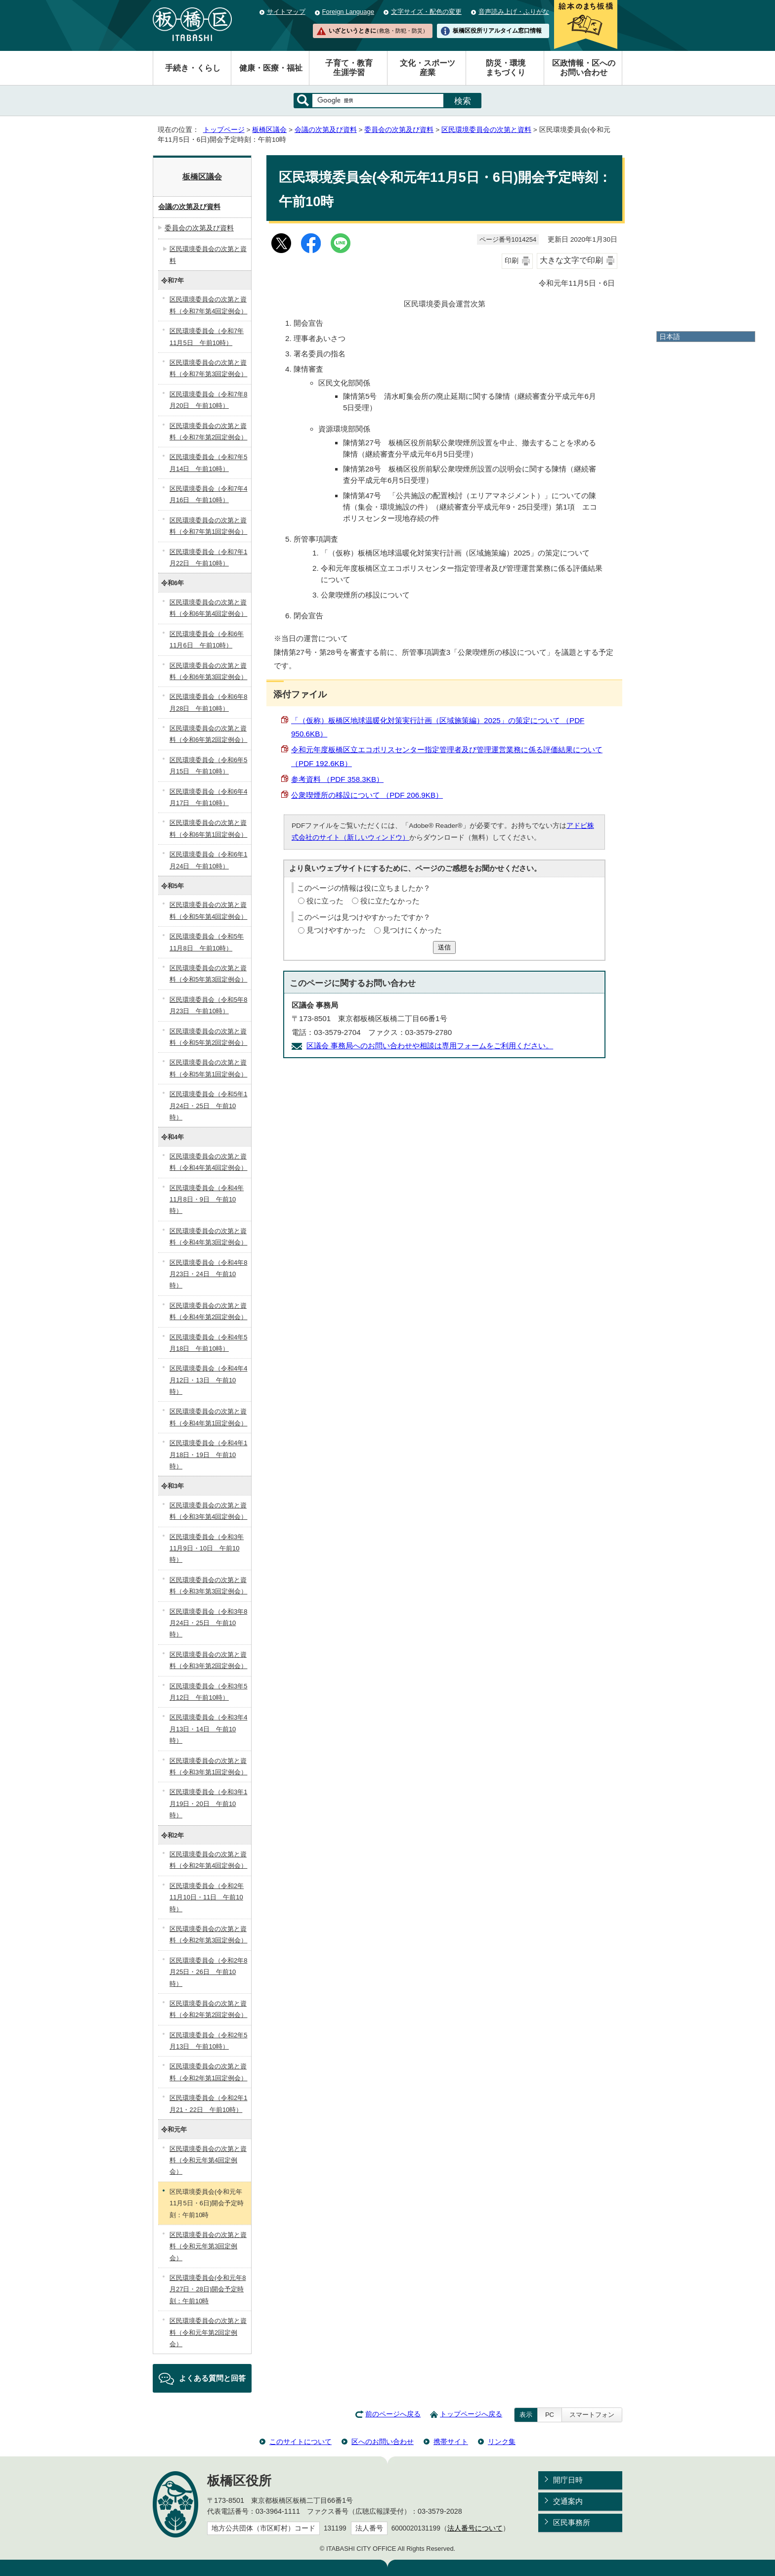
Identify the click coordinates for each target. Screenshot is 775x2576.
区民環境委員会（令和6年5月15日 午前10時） (208, 765)
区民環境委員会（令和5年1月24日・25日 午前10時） (208, 1105)
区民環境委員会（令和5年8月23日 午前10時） (208, 1005)
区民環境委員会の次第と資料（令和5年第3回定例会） (208, 973)
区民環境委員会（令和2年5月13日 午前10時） (208, 2040)
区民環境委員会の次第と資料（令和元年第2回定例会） (208, 2332)
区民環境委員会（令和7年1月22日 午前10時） (208, 557)
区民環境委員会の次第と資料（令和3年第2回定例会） (208, 1660)
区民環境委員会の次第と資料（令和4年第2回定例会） (208, 1311)
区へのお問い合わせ (382, 2442)
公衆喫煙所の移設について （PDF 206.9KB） (367, 795)
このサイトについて (300, 2442)
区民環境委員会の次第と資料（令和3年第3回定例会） (208, 1585)
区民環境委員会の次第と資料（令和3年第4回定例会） (208, 1511)
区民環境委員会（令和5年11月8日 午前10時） (207, 942)
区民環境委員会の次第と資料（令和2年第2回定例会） (208, 2009)
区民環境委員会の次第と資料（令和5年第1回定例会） (208, 1068)
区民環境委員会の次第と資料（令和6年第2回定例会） (208, 734)
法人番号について (475, 2528)
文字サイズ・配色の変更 (426, 11)
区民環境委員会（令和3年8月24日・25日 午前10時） (208, 1623)
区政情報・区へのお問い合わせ (583, 68)
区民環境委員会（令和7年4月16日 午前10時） (208, 494)
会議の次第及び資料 (326, 129)
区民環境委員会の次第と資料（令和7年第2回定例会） (208, 431)
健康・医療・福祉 (270, 68)
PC (549, 2414)
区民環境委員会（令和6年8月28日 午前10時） (208, 702)
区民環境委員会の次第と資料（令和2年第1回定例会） (208, 2071)
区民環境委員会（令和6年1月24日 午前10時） (208, 860)
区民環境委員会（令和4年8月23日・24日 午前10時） (208, 1274)
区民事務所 (571, 2522)
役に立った (325, 901)
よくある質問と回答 (212, 2378)
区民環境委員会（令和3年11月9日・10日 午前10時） (207, 1548)
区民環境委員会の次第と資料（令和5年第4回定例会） (208, 910)
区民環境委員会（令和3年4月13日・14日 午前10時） (208, 1729)
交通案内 (568, 2501)
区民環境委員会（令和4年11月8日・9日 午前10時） (207, 1199)
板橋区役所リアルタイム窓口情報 (497, 30)
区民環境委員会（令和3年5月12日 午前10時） (208, 1691)
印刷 (511, 260)
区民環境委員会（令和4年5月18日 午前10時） (208, 1342)
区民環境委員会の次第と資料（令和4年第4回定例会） (208, 1162)
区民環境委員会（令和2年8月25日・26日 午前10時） (208, 1972)
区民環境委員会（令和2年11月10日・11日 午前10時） (207, 1897)
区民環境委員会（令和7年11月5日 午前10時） (207, 336)
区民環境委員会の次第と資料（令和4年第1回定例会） (208, 1417)
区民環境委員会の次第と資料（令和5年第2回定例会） (208, 1037)
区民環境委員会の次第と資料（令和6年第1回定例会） (208, 828)
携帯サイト (450, 2442)
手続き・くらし (192, 68)
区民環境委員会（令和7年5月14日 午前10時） (208, 462)
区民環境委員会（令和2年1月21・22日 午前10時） (208, 2103)
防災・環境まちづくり (505, 68)
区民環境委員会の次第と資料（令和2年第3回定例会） (208, 1934)
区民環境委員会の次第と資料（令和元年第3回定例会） (208, 2246)
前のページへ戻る (393, 2414)
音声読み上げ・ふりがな (513, 11)
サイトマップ (286, 11)
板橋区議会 (269, 129)
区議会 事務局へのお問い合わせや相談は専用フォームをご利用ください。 (429, 1045)
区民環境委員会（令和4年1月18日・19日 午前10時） (208, 1454)
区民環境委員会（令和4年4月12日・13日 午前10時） (208, 1380)
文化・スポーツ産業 (427, 68)
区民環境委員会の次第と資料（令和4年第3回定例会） (208, 1236)
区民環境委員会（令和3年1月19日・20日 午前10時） (208, 1803)
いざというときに (378, 30)
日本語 (669, 337)
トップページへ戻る (471, 2414)
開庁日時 (568, 2480)
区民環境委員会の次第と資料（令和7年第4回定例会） (208, 305)
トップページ (224, 129)
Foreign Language (348, 11)
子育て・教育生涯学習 (349, 68)
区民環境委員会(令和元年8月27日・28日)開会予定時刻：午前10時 (208, 2289)
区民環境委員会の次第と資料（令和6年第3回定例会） (208, 671)
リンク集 (502, 2442)
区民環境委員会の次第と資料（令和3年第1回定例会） (208, 1766)
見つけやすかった (336, 930)
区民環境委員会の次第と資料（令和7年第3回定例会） (208, 368)
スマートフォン (591, 2414)
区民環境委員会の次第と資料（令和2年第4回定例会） (208, 1859)
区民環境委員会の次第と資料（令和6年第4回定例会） (208, 608)
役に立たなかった (390, 901)
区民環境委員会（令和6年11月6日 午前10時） (207, 639)
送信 (444, 947)
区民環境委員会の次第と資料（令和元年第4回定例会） (208, 2160)
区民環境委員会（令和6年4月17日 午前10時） (208, 797)
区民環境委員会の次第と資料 (486, 129)
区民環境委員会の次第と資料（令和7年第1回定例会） (208, 525)
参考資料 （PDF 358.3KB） (337, 779)
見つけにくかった (412, 930)
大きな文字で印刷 (571, 260)
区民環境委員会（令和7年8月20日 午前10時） (208, 399)
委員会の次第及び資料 (398, 129)
